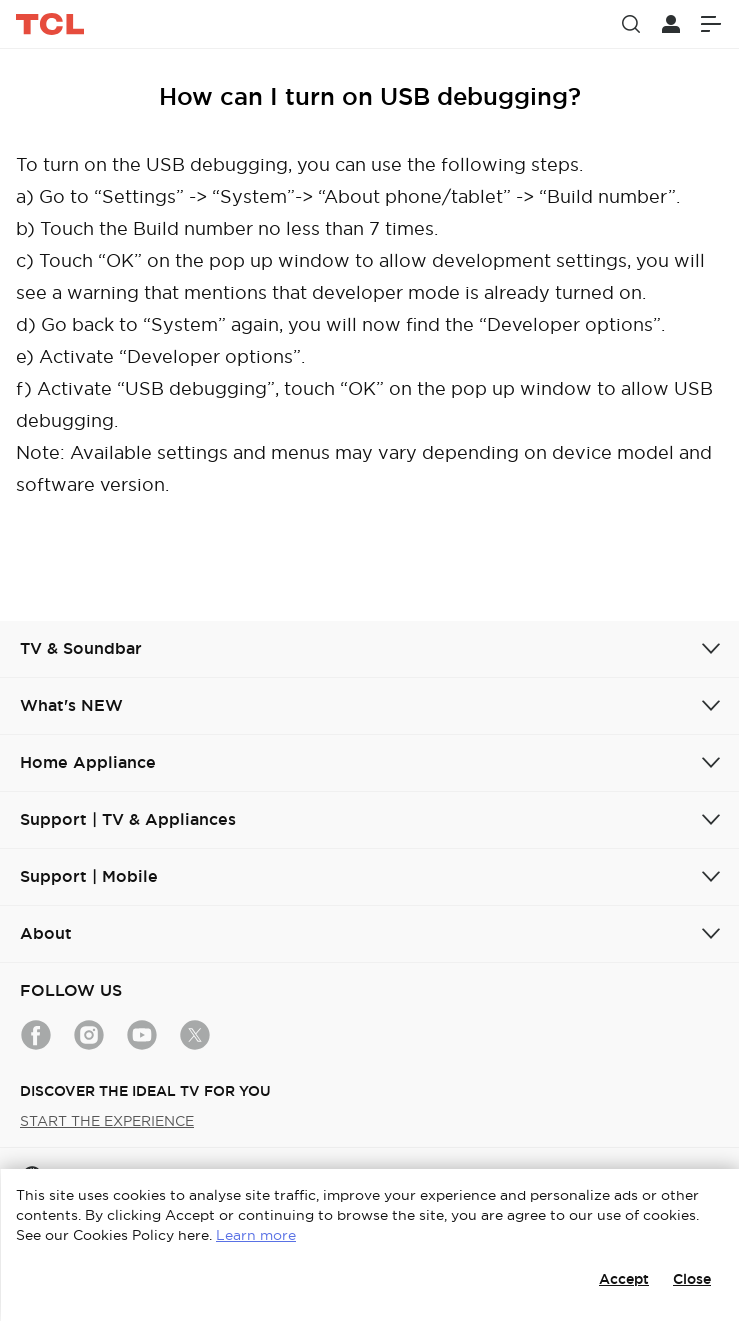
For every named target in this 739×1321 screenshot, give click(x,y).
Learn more (256, 1235)
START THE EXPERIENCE (107, 1121)
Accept (624, 1279)
